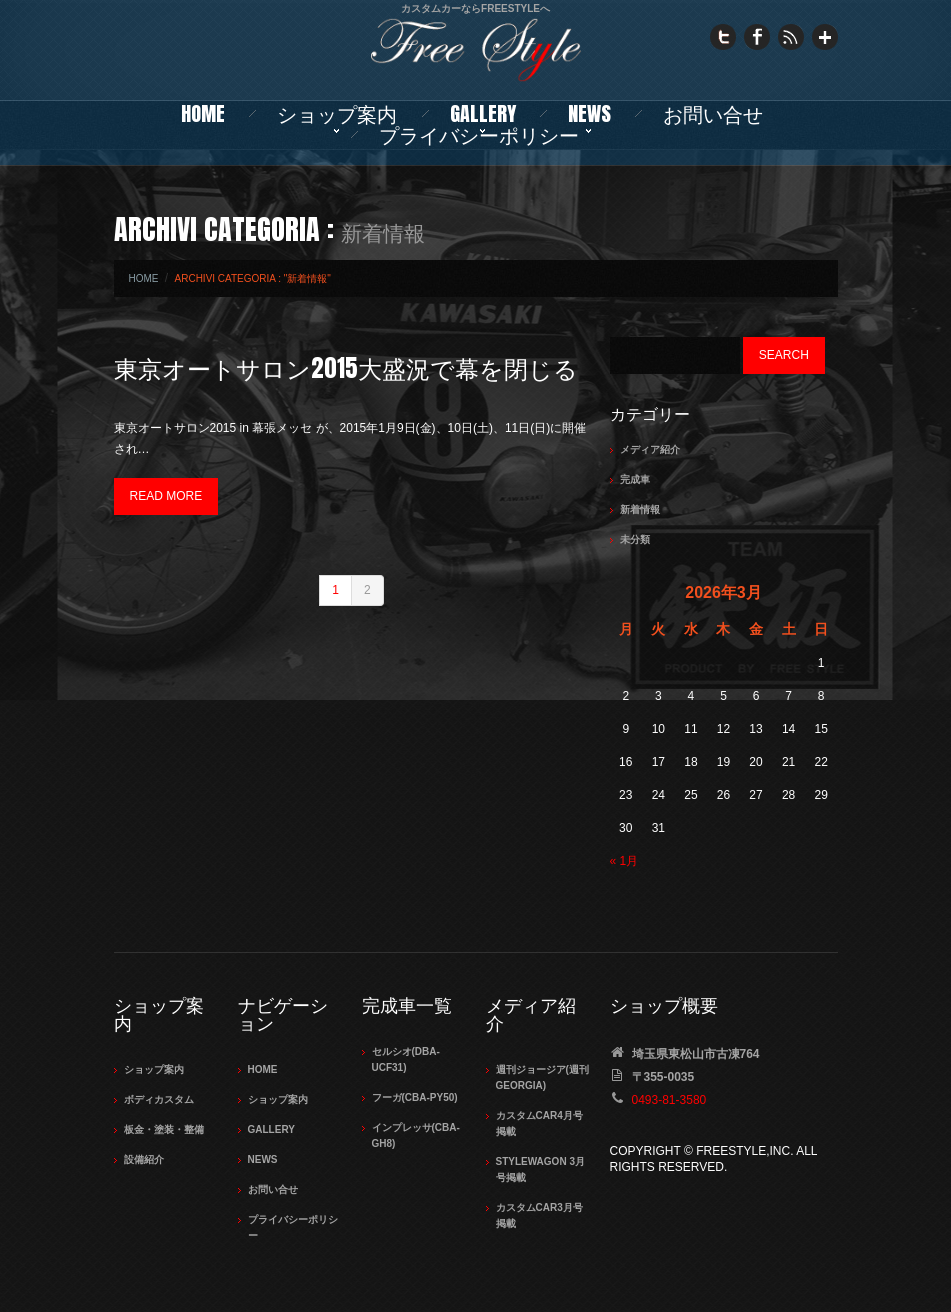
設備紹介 (144, 1159)
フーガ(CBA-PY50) (415, 1097)
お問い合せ (713, 113)
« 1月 (624, 861)
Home (203, 113)
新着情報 (640, 509)
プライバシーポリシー (479, 134)
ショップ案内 (337, 113)
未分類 (635, 539)
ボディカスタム (159, 1099)
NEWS (589, 113)
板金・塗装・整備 (164, 1129)
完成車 (635, 479)
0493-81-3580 (669, 1100)
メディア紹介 (650, 449)
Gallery (483, 113)
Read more (166, 496)
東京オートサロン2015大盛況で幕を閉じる (346, 368)
